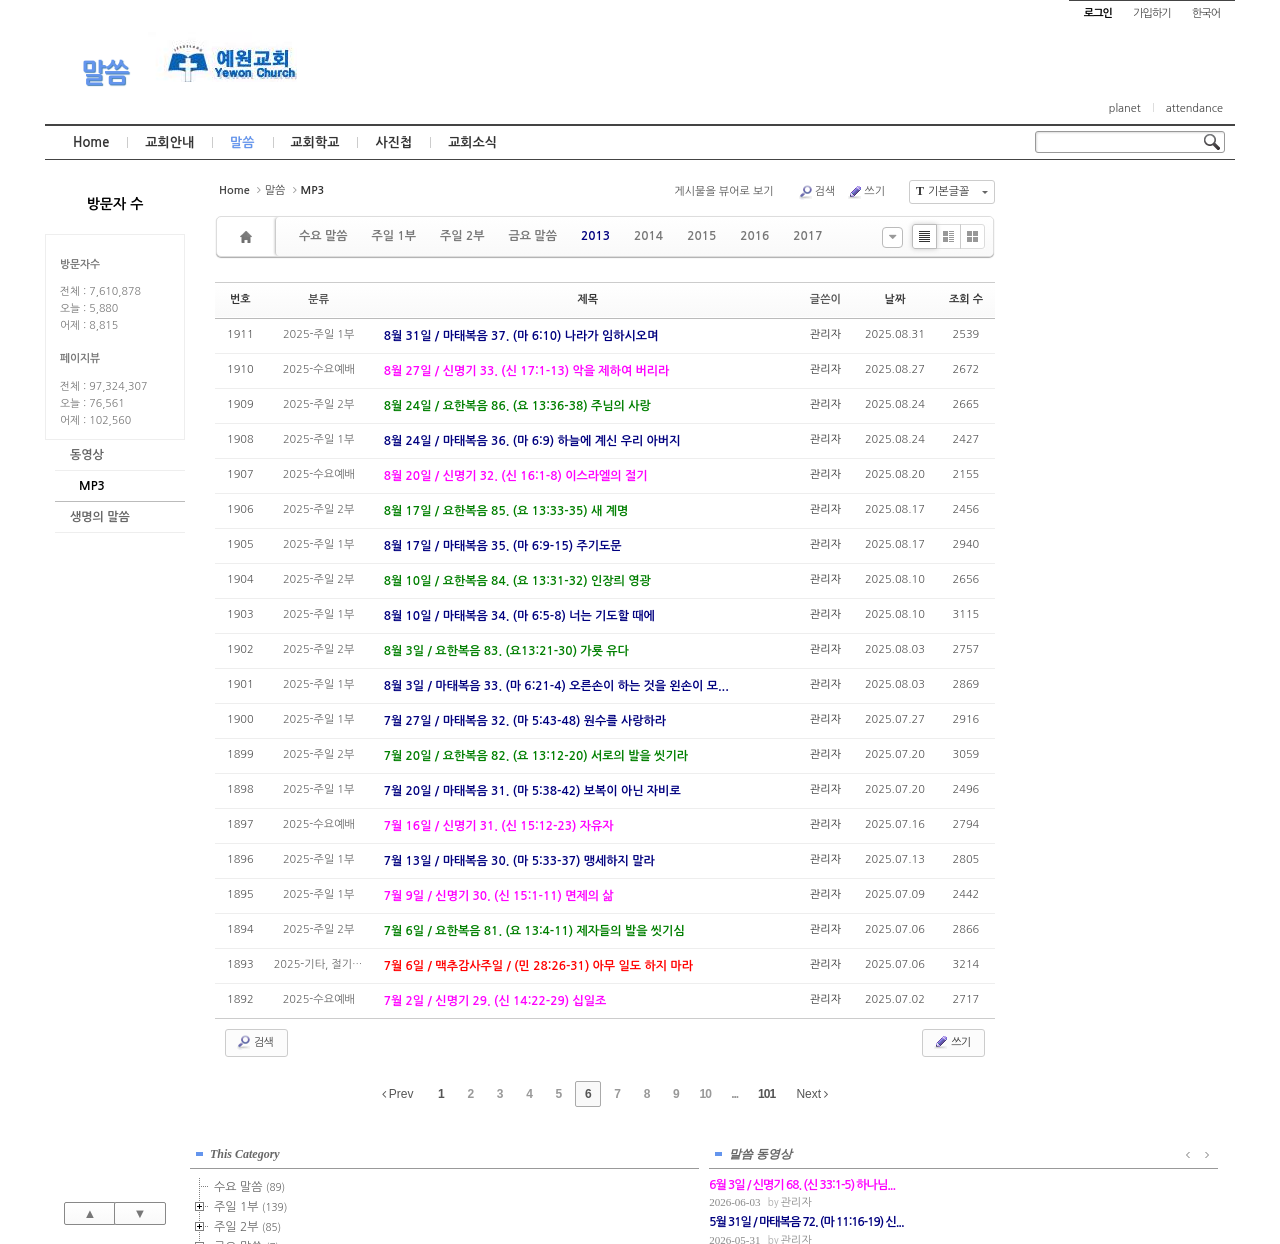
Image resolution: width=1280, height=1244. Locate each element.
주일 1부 (393, 236)
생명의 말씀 (100, 517)
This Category (1085, 199)
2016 (754, 236)
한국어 (1206, 13)
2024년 (1088, 532)
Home (91, 142)
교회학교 (315, 142)
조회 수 (966, 299)
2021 (1080, 472)
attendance (1194, 108)
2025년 (1088, 552)
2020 (1080, 452)
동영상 (87, 455)
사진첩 (393, 142)
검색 (817, 192)
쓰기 (866, 192)
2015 (701, 236)
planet (1125, 108)
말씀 (105, 73)
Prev (398, 1094)
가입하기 (1151, 13)
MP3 (92, 486)
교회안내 (169, 142)
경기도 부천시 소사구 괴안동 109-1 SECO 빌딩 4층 (674, 1186)
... (734, 1094)
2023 (1083, 512)
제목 (587, 299)
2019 (1083, 432)
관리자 (825, 334)
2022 (1080, 492)
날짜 (895, 299)
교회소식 (472, 142)
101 (766, 1094)
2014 (648, 236)
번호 (240, 299)
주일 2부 (462, 236)
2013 (595, 236)
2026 (1080, 572)
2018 (1083, 412)
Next (812, 1094)
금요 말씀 (532, 236)
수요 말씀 (323, 236)
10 (705, 1094)
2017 (807, 236)
